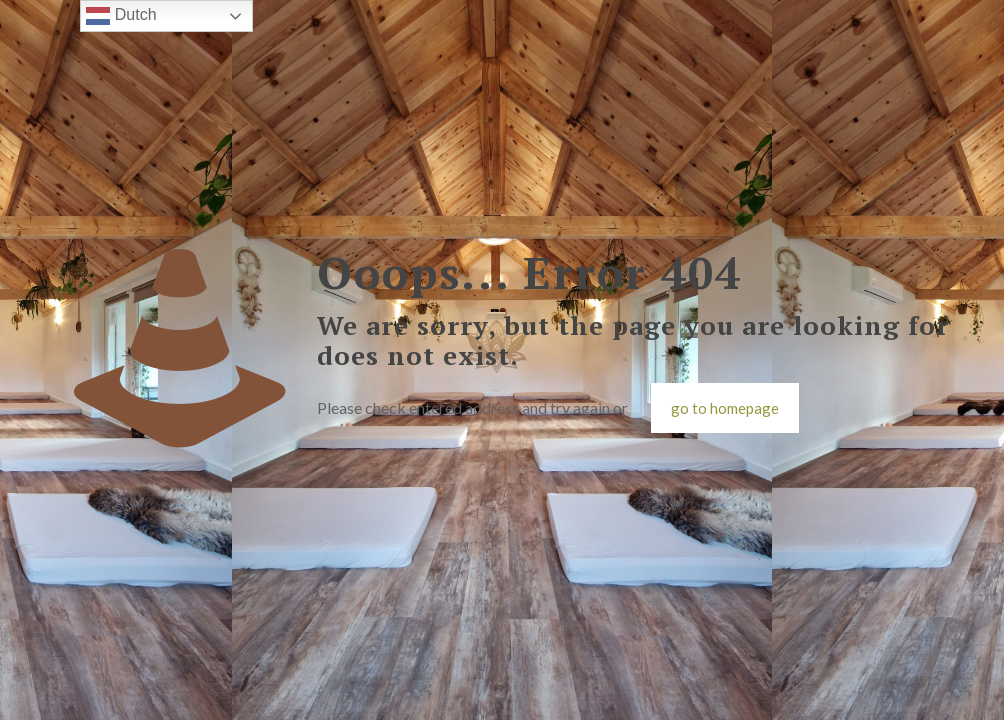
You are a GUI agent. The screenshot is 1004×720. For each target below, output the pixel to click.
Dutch (121, 16)
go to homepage (725, 408)
